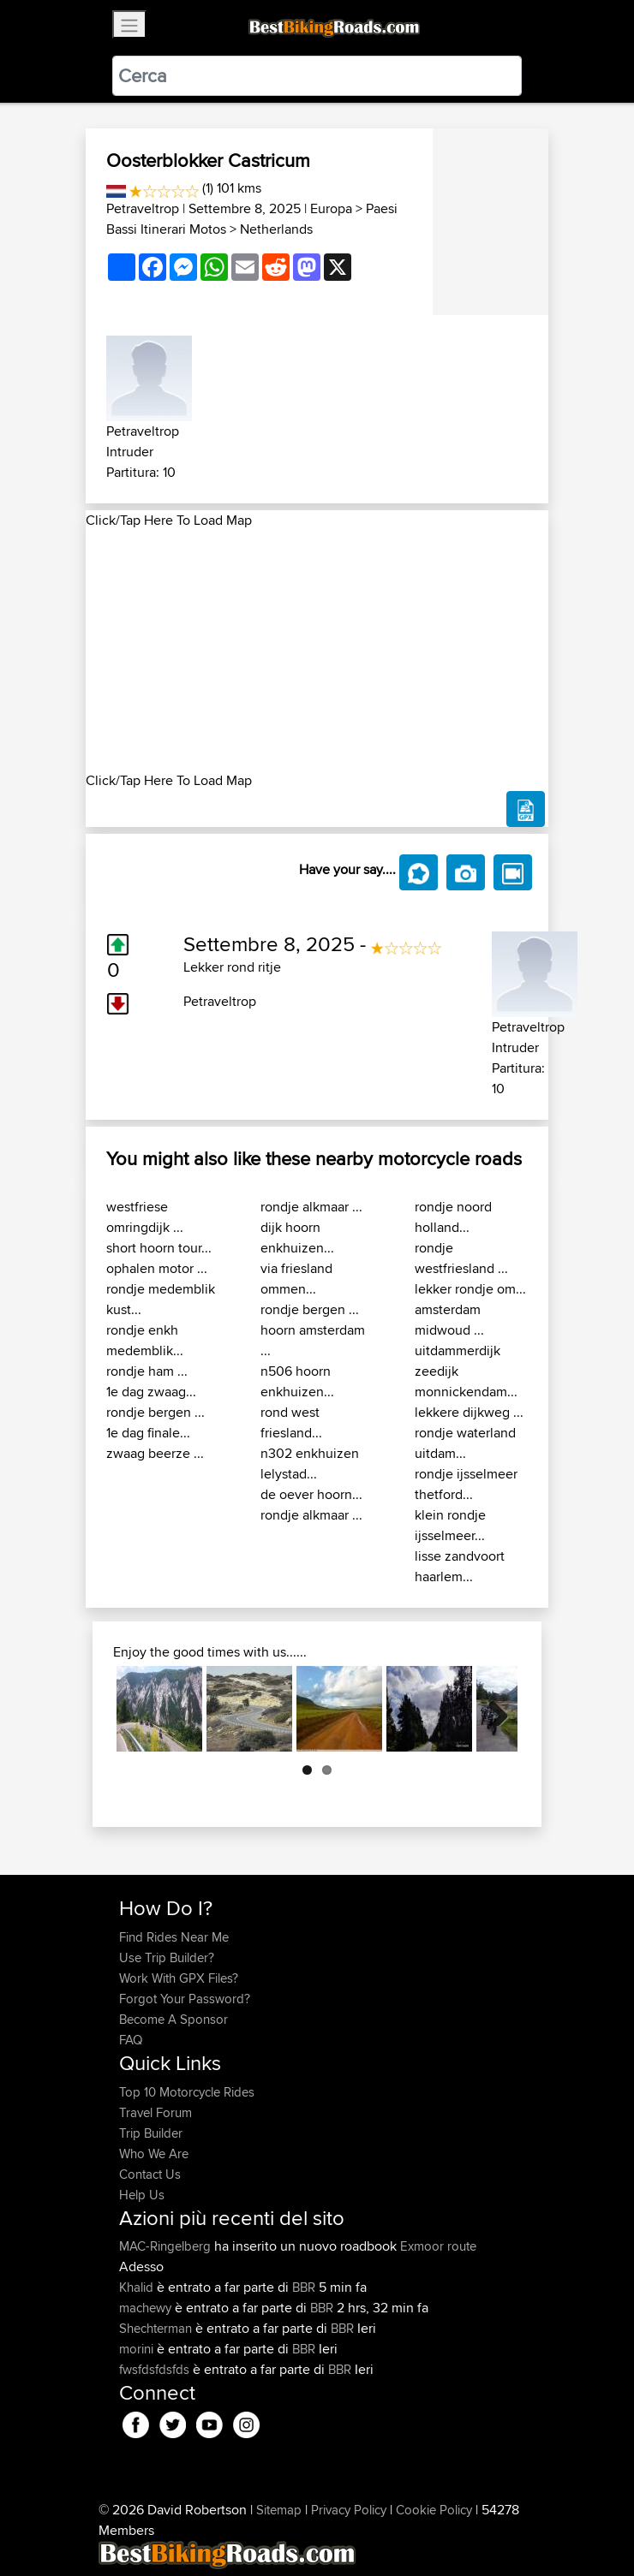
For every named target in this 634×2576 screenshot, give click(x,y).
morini (138, 2349)
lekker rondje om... (470, 1289)
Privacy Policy (348, 2510)
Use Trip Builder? (166, 1957)
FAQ (130, 2040)
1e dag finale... (148, 1433)
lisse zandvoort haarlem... (460, 1566)
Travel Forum (155, 2112)
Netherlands (276, 229)
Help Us (141, 2195)
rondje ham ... (147, 1371)
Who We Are (153, 2154)
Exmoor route (438, 2246)
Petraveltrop (142, 208)
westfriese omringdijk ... (144, 1217)
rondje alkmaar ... (311, 1207)
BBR (303, 2287)
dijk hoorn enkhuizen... (297, 1237)
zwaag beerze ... (155, 1453)
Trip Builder (150, 2133)
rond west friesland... (291, 1422)
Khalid (138, 2287)
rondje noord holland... (453, 1217)
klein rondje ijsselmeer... (450, 1525)
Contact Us (150, 2174)
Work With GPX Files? (178, 1978)
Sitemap (279, 2510)
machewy (147, 2308)
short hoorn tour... (159, 1248)
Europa (331, 208)
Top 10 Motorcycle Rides (186, 2092)
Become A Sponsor (173, 2019)
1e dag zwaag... (151, 1391)
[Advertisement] (317, 650)
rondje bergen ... (155, 1412)
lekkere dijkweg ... (469, 1412)
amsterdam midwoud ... (449, 1320)
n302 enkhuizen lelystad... (309, 1463)
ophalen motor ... (156, 1268)
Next (492, 1709)
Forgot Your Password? (184, 1999)
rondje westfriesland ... (461, 1258)
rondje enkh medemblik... (144, 1340)
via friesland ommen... (296, 1278)
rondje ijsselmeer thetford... (466, 1484)
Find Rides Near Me (174, 1937)
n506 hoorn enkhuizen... (297, 1381)
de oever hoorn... (311, 1494)
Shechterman (157, 2328)
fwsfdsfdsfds (156, 2369)
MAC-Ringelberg (166, 2246)
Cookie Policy (434, 2510)
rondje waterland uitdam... (465, 1443)
